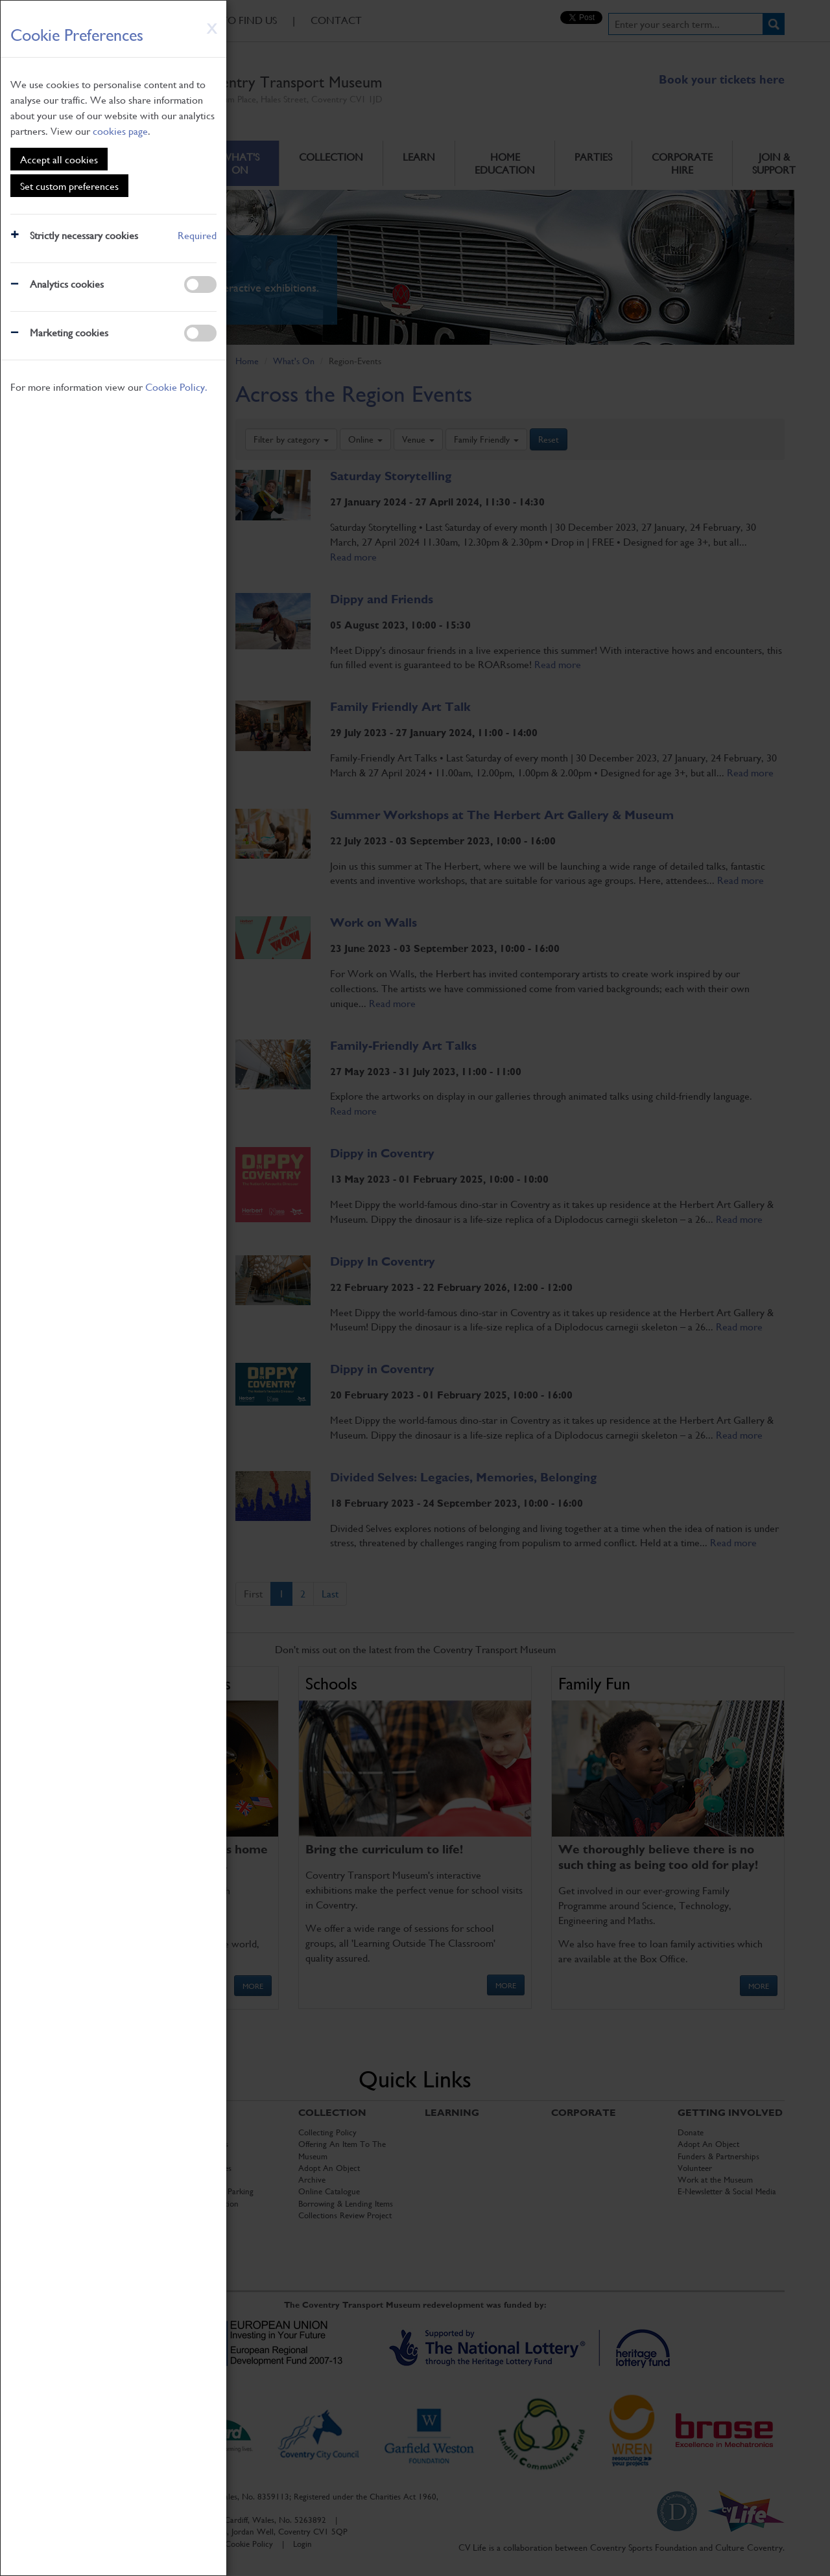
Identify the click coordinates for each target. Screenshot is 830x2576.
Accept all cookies (59, 159)
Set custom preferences (69, 185)
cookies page (120, 130)
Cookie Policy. (176, 386)
